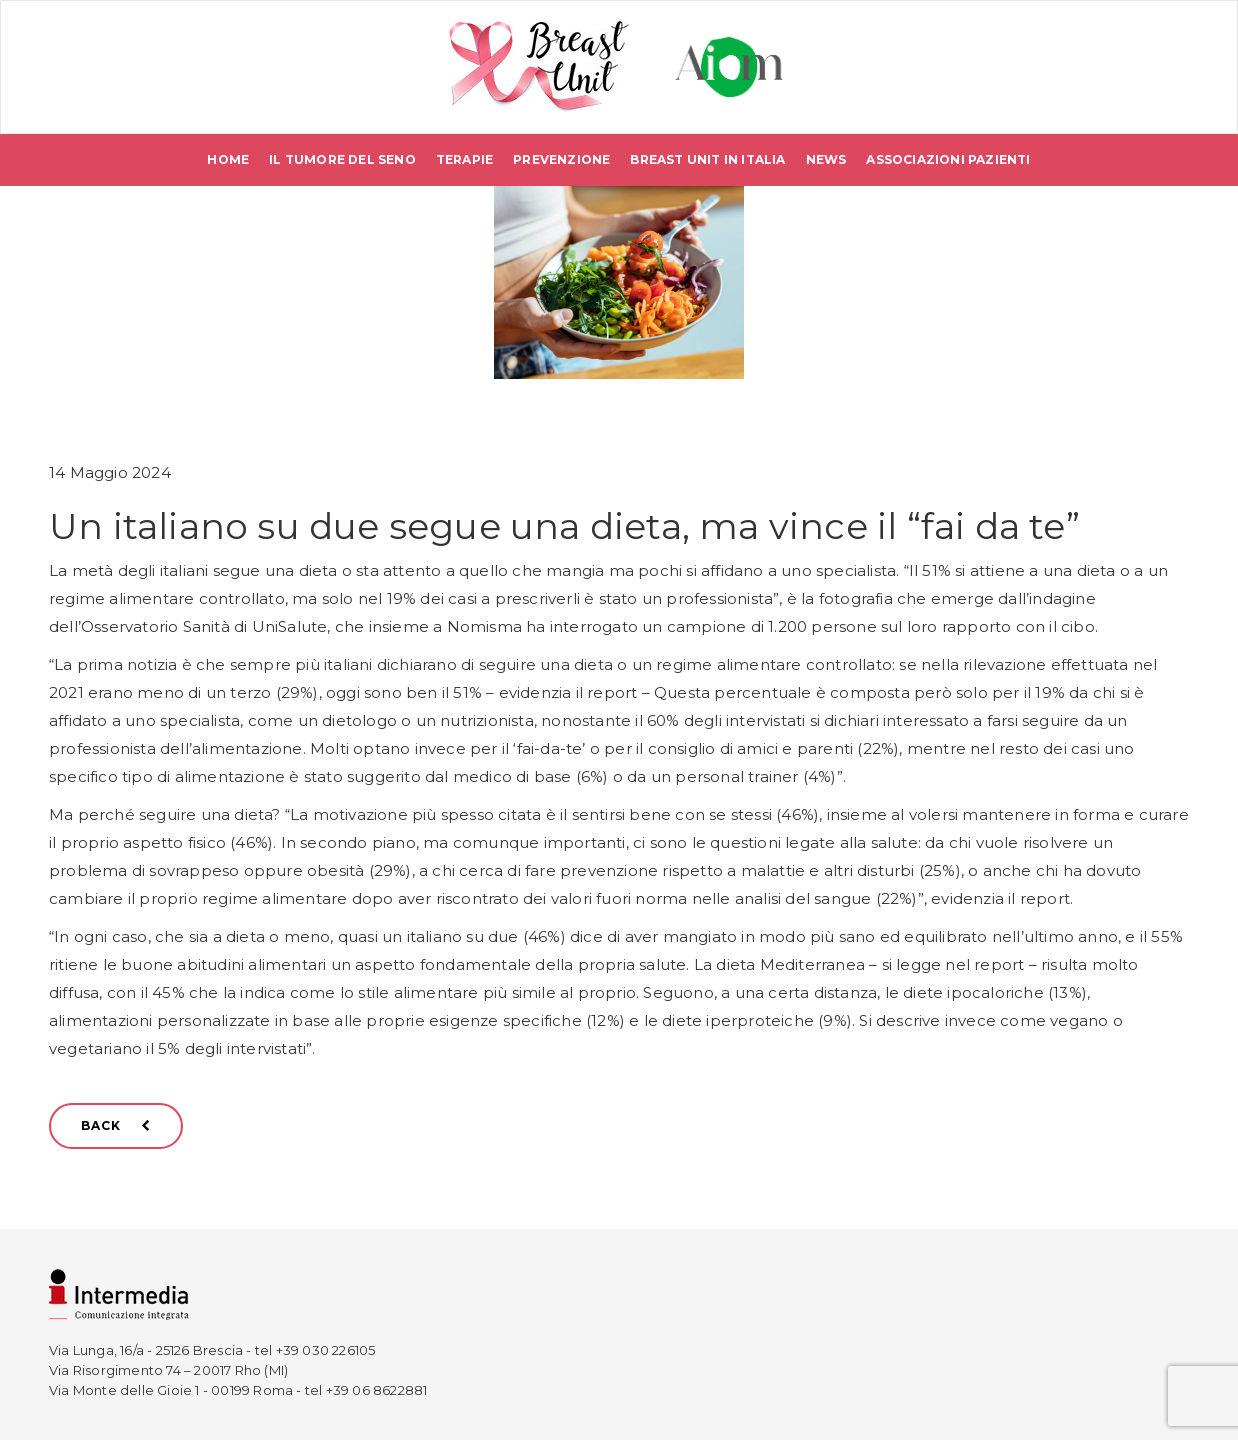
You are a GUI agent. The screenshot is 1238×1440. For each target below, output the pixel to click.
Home (228, 159)
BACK (116, 1125)
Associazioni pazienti (948, 159)
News (826, 159)
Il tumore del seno (342, 159)
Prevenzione (561, 159)
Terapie (464, 159)
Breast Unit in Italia (707, 159)
